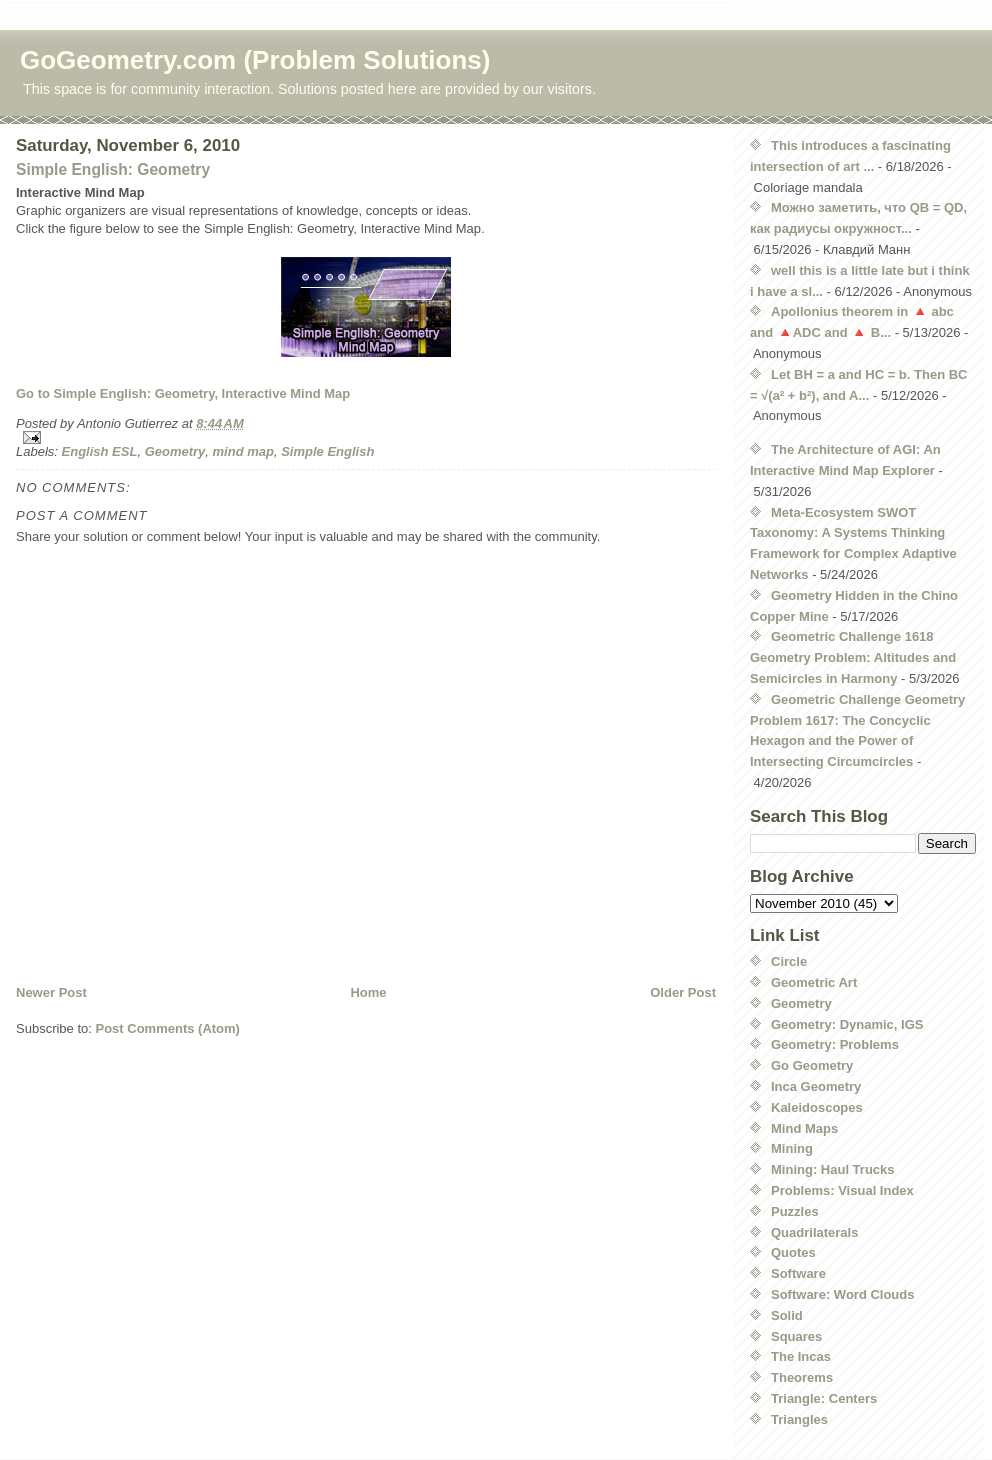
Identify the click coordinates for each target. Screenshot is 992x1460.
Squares (796, 1336)
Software (798, 1273)
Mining (792, 1148)
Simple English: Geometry (113, 169)
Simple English (327, 451)
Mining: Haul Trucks (833, 1169)
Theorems (802, 1377)
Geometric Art (814, 982)
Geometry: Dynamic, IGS (847, 1024)
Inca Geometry (816, 1086)
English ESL (100, 451)
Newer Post (51, 992)
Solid (787, 1315)
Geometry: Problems (835, 1044)
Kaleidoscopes (817, 1107)
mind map (243, 451)
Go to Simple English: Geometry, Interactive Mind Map (183, 393)
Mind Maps (804, 1128)
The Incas (801, 1356)
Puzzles (795, 1211)
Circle (789, 961)
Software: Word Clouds (842, 1294)
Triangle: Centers (824, 1398)
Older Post (683, 992)
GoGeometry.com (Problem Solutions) (255, 60)
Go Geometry (812, 1065)
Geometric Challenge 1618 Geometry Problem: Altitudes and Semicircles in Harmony (853, 657)
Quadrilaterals (814, 1232)
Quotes (793, 1252)
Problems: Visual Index (842, 1190)
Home (368, 992)
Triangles (799, 1419)
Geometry (175, 451)
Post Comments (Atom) (168, 1028)
